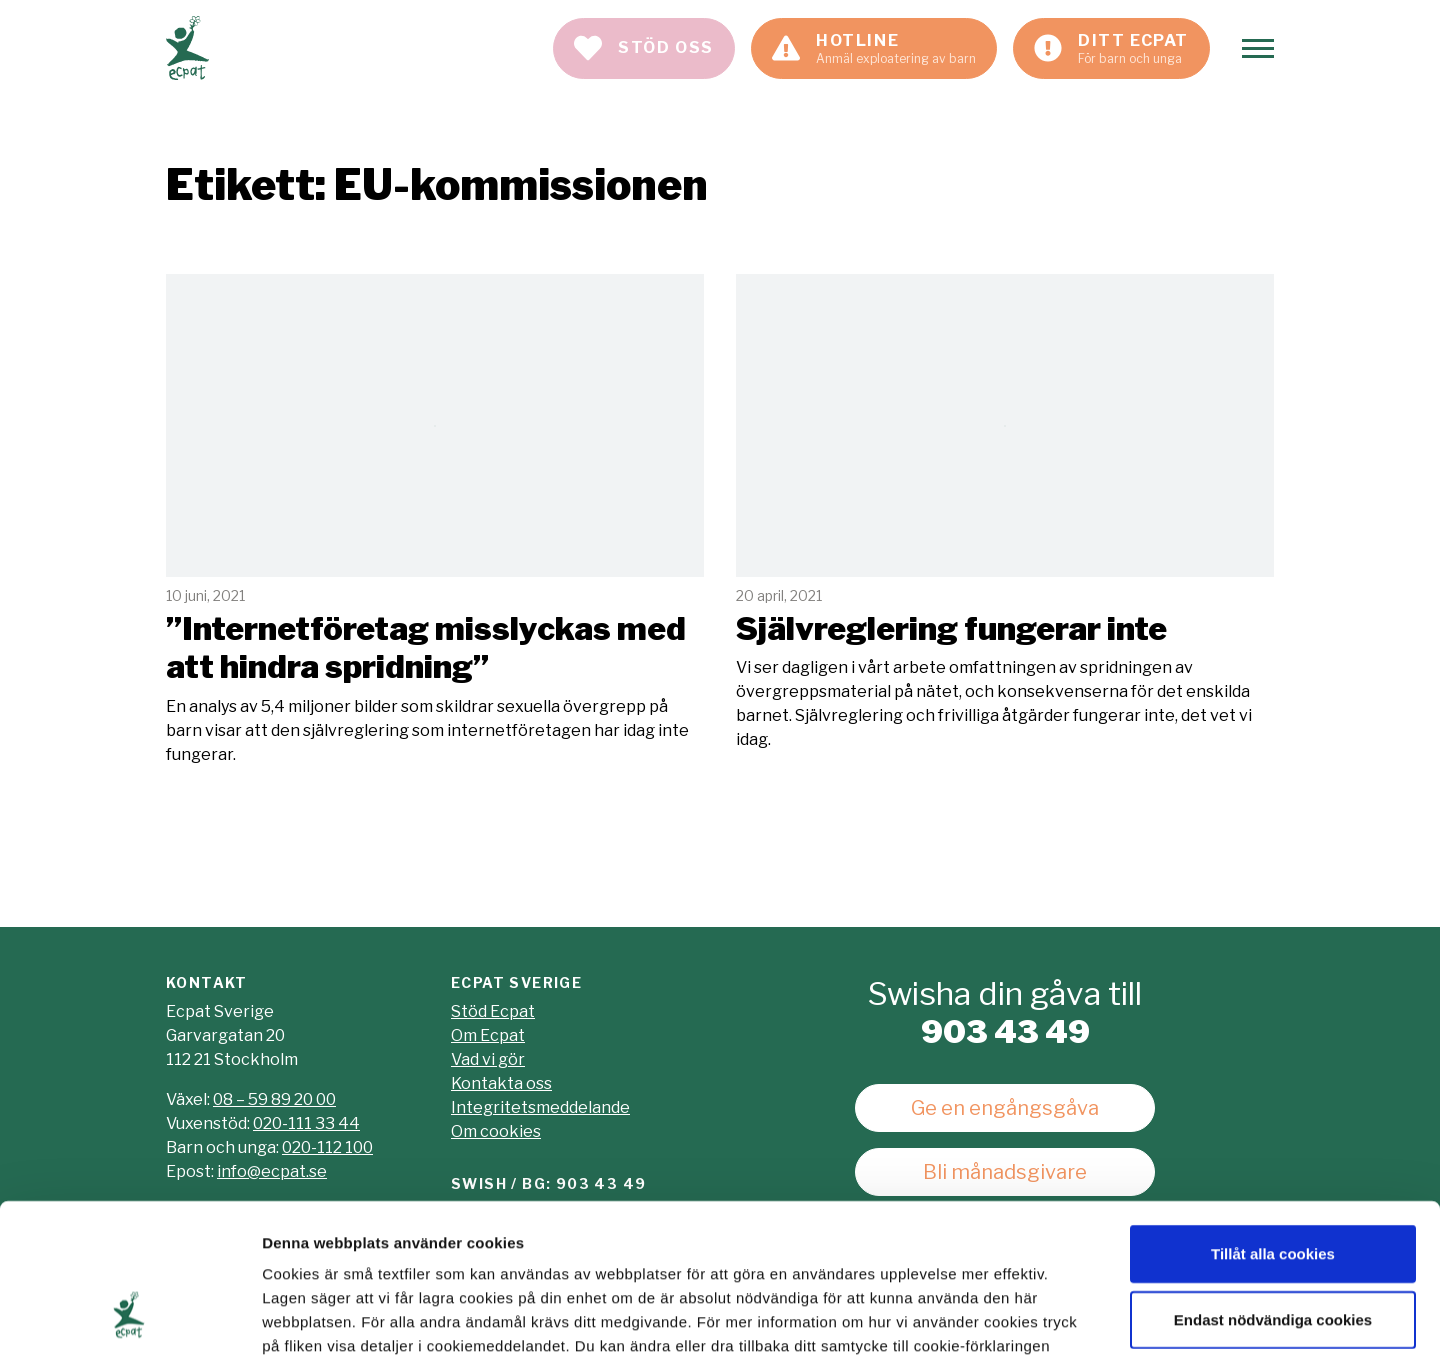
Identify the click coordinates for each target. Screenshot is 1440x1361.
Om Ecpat (488, 1035)
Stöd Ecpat (493, 1011)
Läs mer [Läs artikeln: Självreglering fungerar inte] (1005, 513)
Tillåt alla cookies (1273, 1124)
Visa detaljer (1086, 1321)
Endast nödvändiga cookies (1273, 1190)
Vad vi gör (488, 1059)
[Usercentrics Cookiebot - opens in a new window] (129, 1322)
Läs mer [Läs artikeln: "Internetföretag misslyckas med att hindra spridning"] (435, 520)
